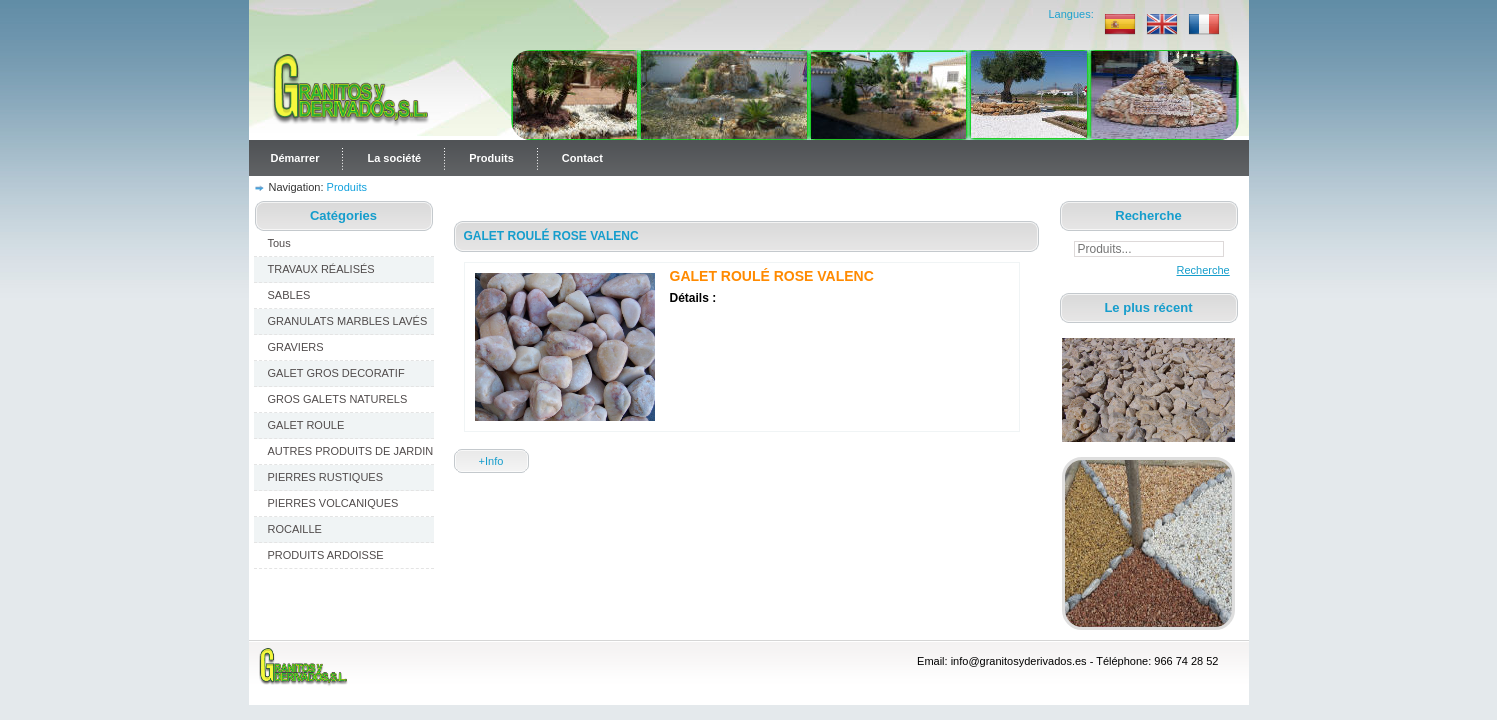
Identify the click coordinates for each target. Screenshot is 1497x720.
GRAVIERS (296, 347)
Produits (491, 158)
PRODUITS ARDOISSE (326, 555)
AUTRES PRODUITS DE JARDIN (351, 451)
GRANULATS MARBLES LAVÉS (348, 321)
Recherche (1189, 270)
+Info (491, 461)
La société (394, 158)
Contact (582, 158)
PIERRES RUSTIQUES (326, 477)
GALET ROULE (306, 425)
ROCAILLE (295, 529)
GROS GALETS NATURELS (338, 399)
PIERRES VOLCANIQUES (333, 503)
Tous (279, 243)
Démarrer (295, 158)
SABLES (289, 295)
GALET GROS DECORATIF (336, 373)
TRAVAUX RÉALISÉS (321, 269)
